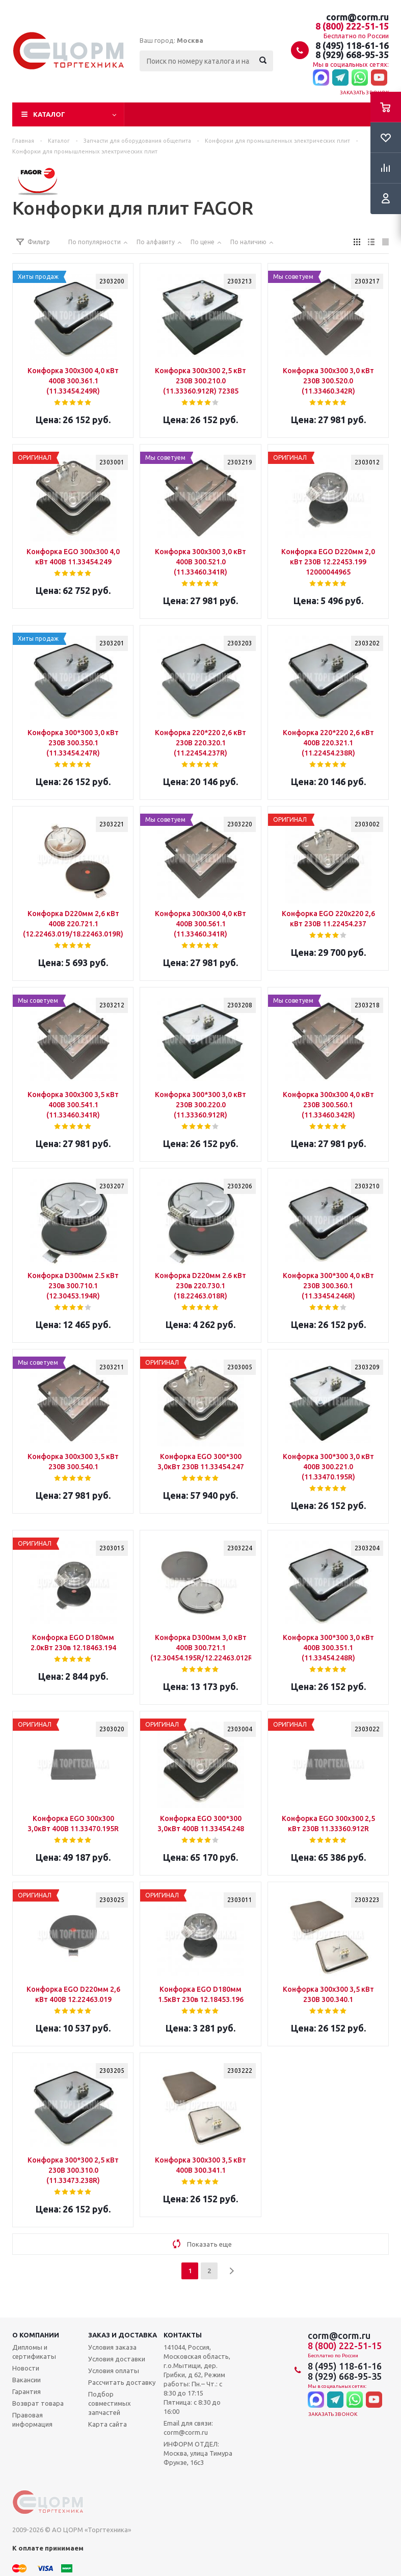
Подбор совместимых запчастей (109, 2403)
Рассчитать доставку (121, 2382)
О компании (35, 2334)
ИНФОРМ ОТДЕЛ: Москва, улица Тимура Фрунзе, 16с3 (198, 2453)
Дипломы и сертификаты (34, 2352)
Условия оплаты (113, 2370)
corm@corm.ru (357, 16)
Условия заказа (112, 2347)
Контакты (183, 2334)
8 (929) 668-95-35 (352, 54)
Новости (25, 2368)
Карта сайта (107, 2424)
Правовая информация (32, 2419)
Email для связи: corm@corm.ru (188, 2427)
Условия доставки (116, 2358)
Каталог (49, 114)
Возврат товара (38, 2403)
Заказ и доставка (122, 2334)
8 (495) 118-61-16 (352, 45)
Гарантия (26, 2391)
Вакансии (26, 2379)
